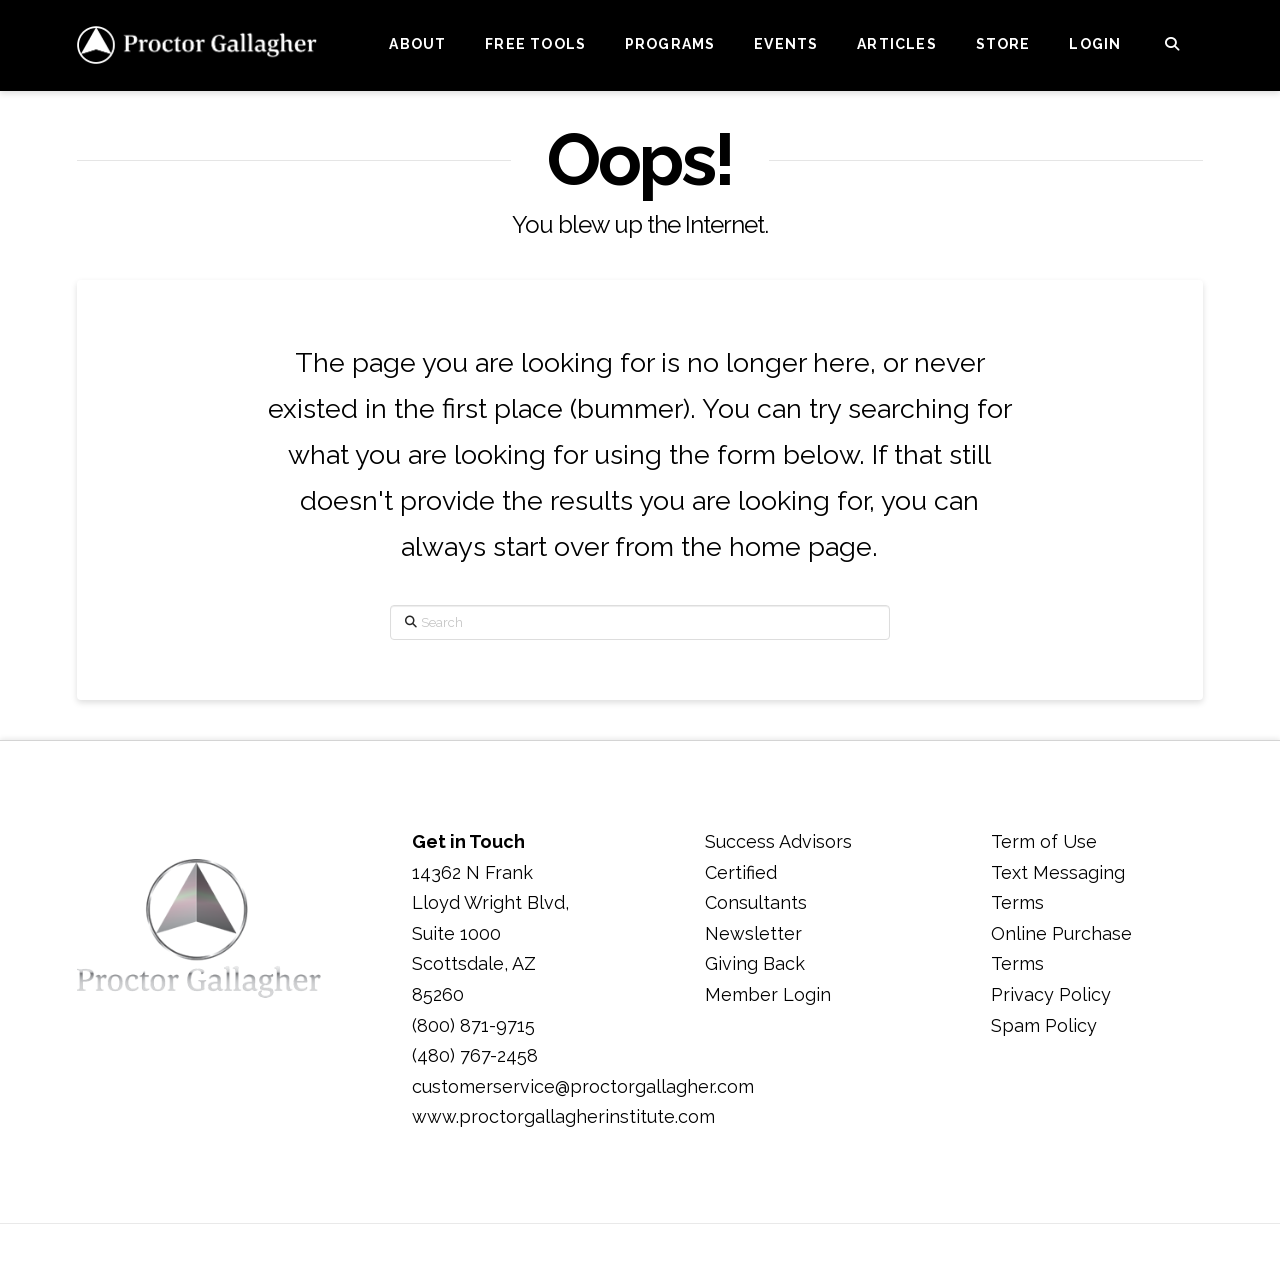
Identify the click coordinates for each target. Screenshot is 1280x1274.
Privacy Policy (1051, 994)
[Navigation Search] (1171, 45)
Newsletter (753, 933)
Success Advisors (778, 841)
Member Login (768, 994)
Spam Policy (1044, 1025)
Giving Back (755, 963)
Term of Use (1044, 841)
